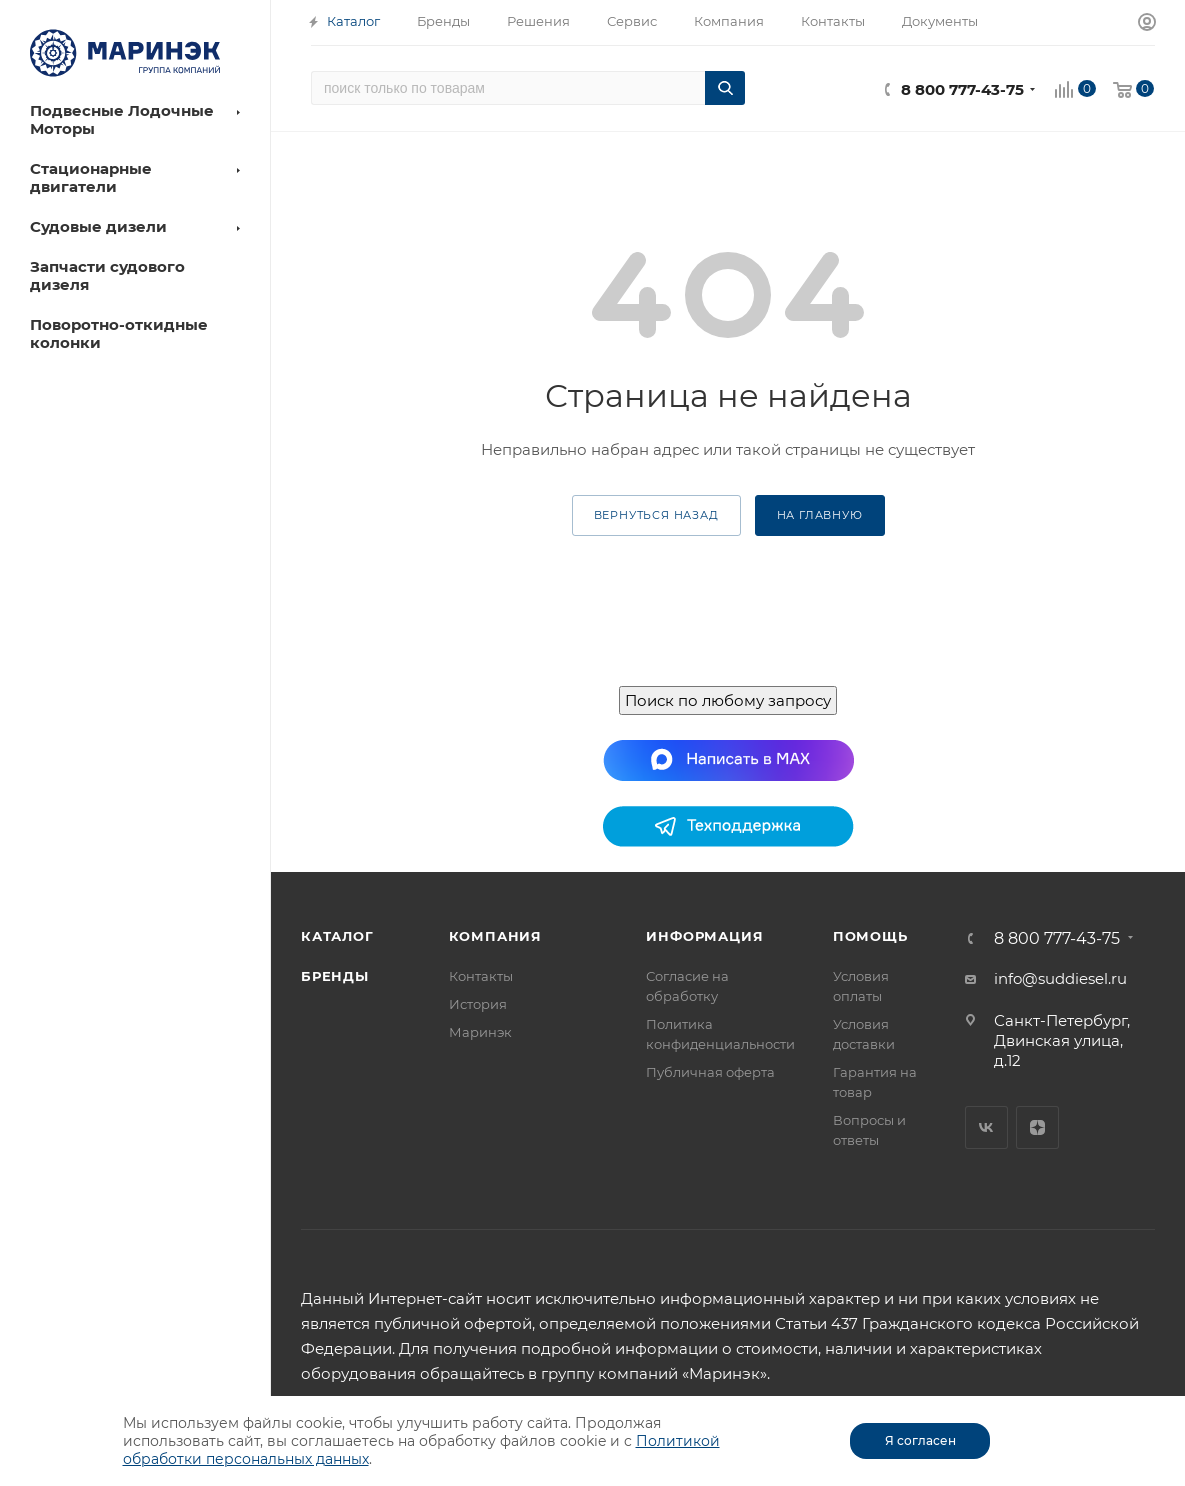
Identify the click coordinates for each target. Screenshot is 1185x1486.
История (478, 1004)
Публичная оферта (710, 1072)
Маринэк (480, 1032)
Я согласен (920, 1440)
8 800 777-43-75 (962, 89)
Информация (704, 936)
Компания (495, 936)
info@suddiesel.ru (1060, 978)
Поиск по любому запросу (728, 700)
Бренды (335, 976)
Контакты (481, 976)
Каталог (337, 936)
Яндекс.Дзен (1037, 1127)
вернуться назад (656, 515)
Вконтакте (986, 1127)
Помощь (870, 936)
